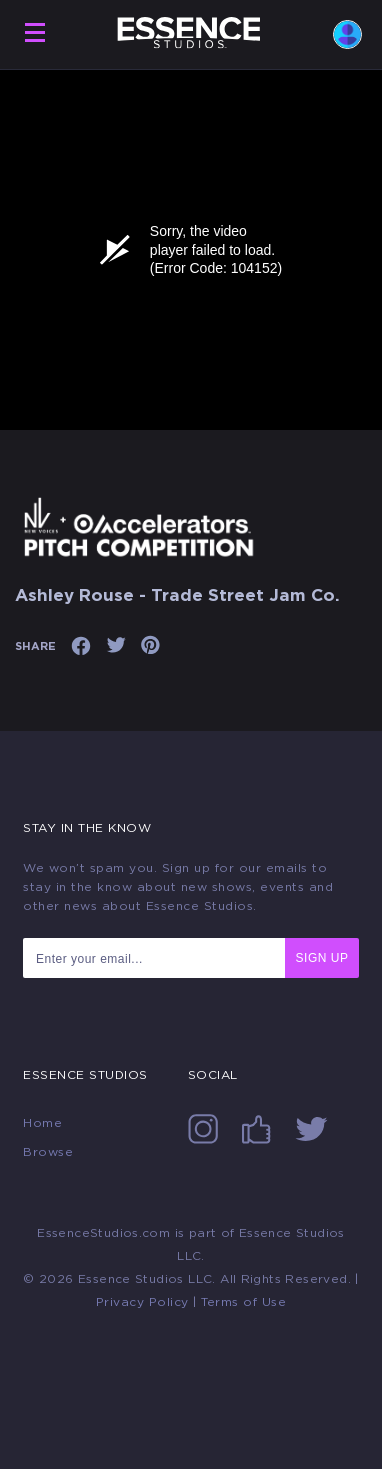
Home (42, 1123)
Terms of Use (243, 1302)
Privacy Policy (142, 1302)
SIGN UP (322, 958)
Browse (48, 1152)
